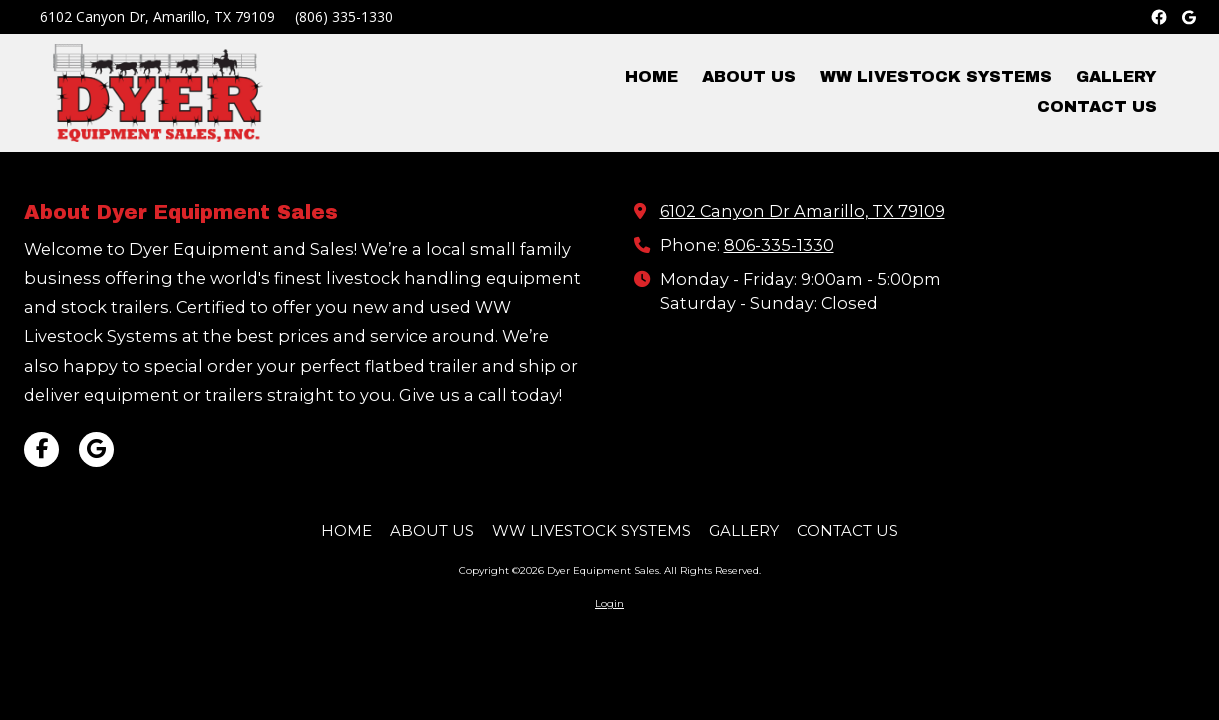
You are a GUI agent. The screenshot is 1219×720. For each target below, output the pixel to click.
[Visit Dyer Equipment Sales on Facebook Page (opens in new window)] (41, 449)
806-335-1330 (779, 245)
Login (609, 603)
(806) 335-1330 (344, 16)
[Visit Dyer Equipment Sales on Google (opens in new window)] (96, 449)
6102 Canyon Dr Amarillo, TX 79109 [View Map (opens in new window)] (802, 211)
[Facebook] (1159, 17)
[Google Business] (1189, 17)
